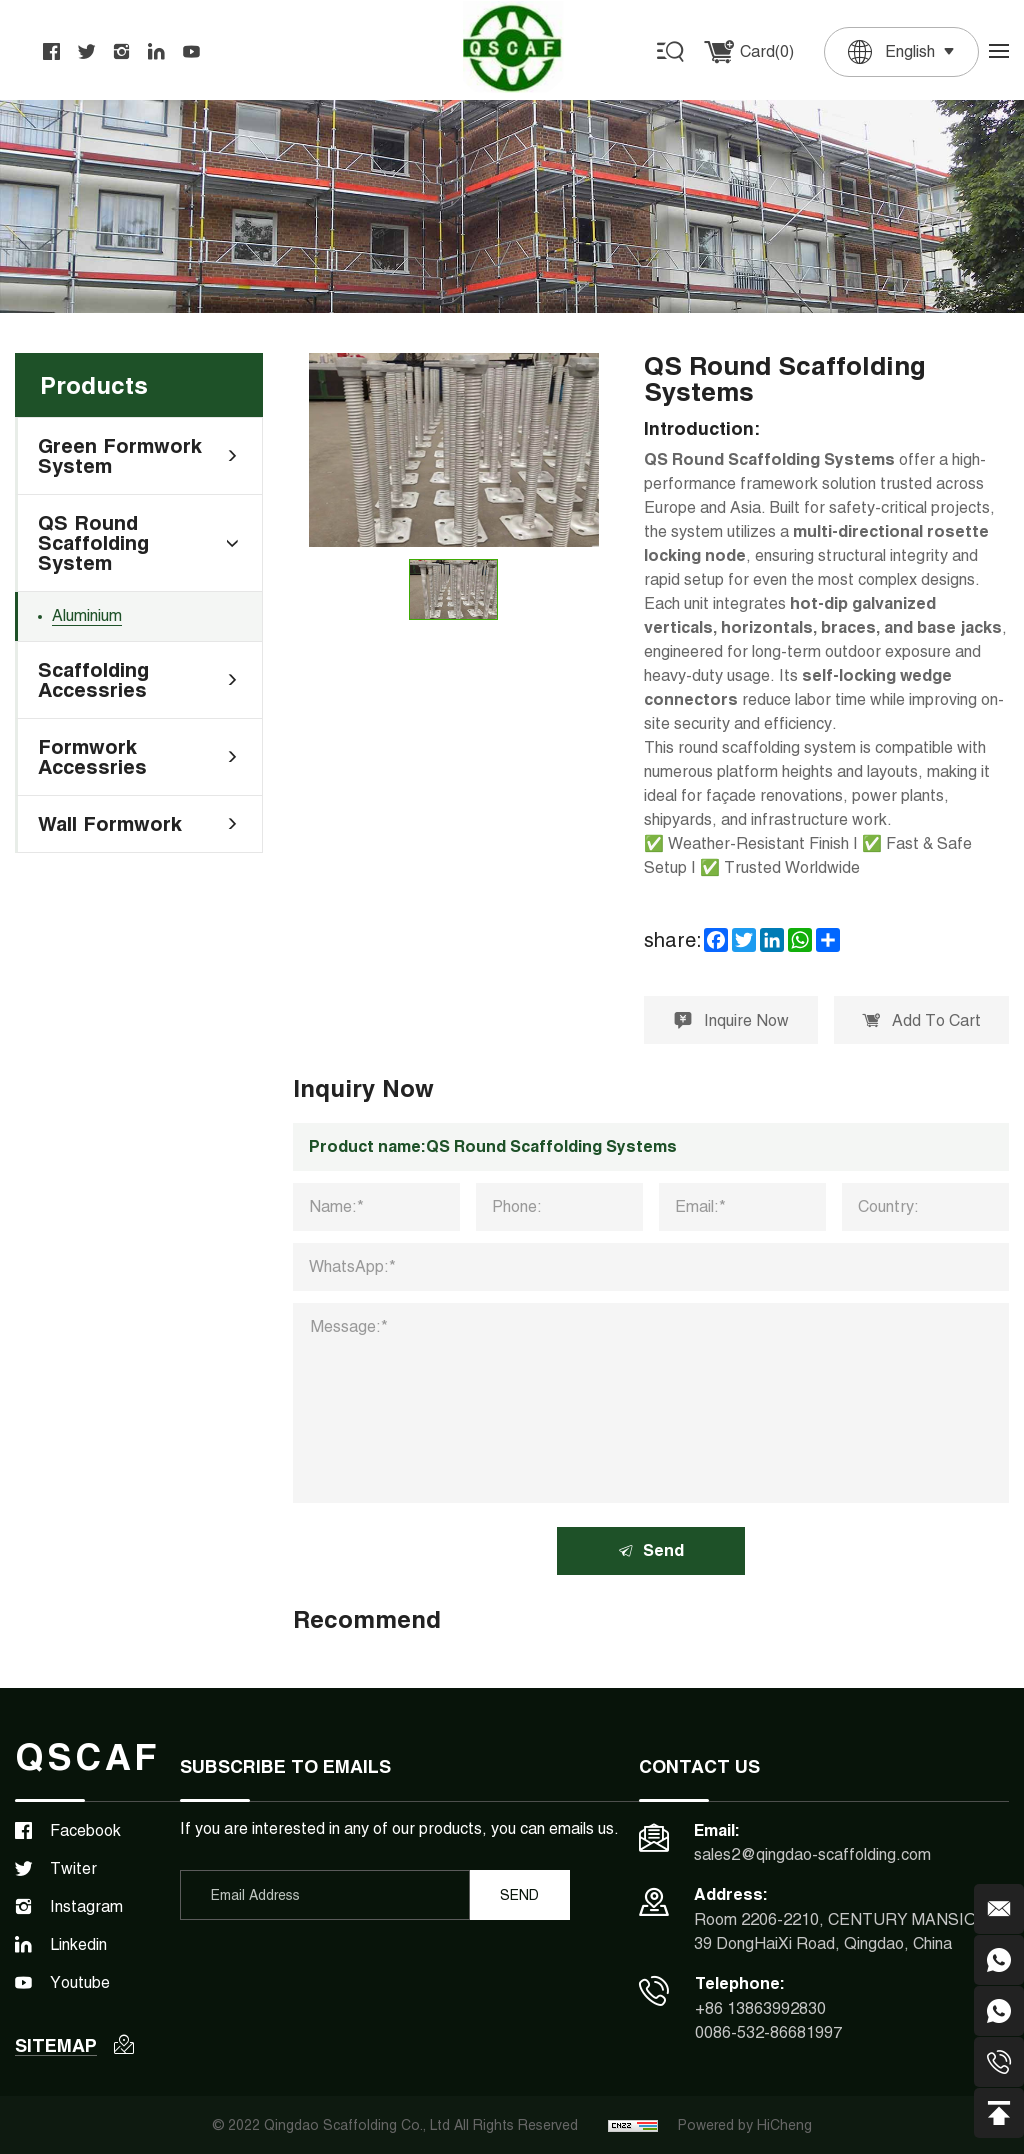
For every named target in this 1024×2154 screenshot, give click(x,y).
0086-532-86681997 (768, 2032)
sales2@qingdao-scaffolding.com (812, 1855)
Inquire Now (731, 1020)
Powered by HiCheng (745, 2125)
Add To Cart (921, 1020)
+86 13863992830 (760, 2008)
